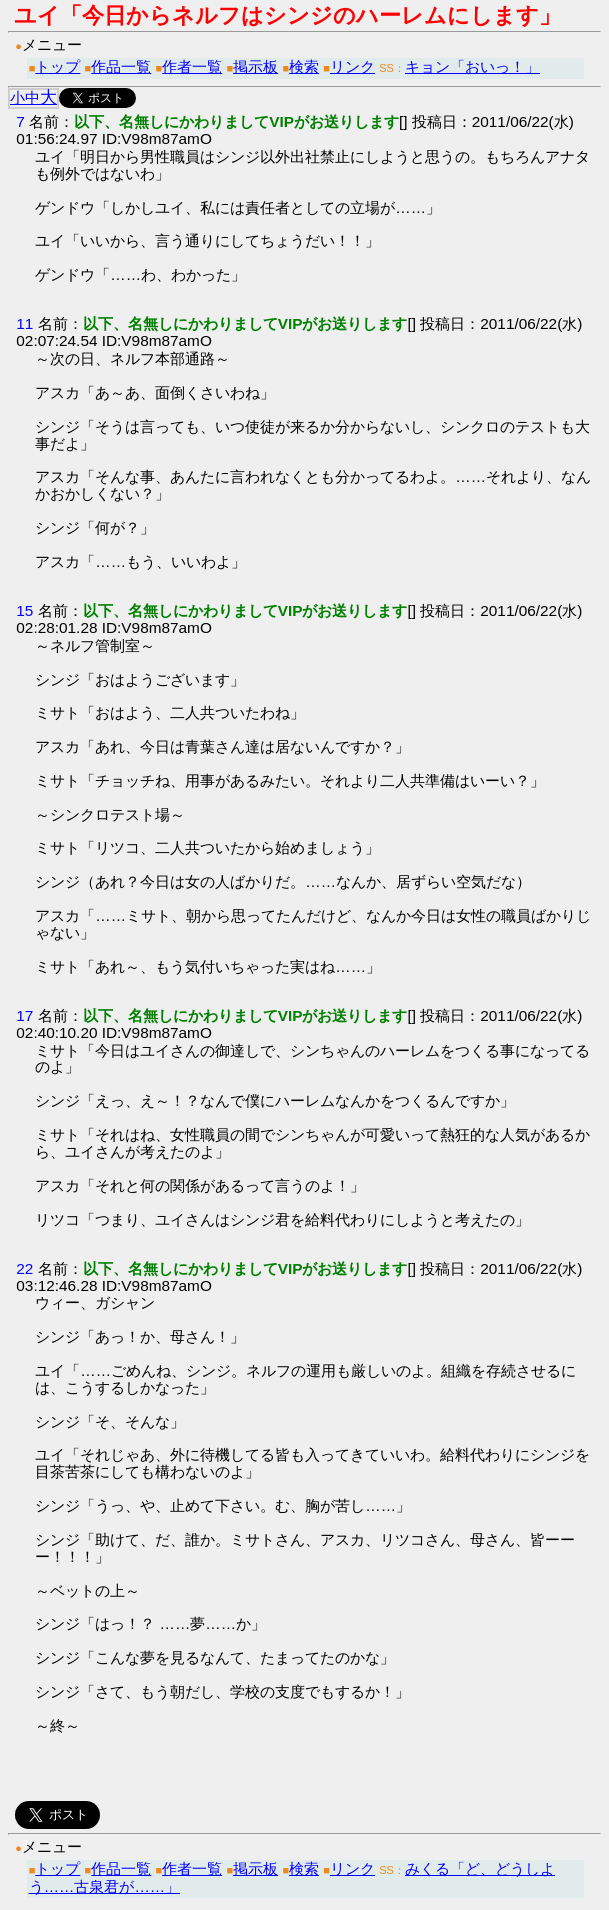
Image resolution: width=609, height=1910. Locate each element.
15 (24, 610)
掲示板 (255, 66)
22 (24, 1268)
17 (24, 1015)
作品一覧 (121, 66)
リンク (352, 66)
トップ (57, 66)
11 (24, 323)
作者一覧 (192, 66)
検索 (304, 66)
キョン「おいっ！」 (472, 66)
